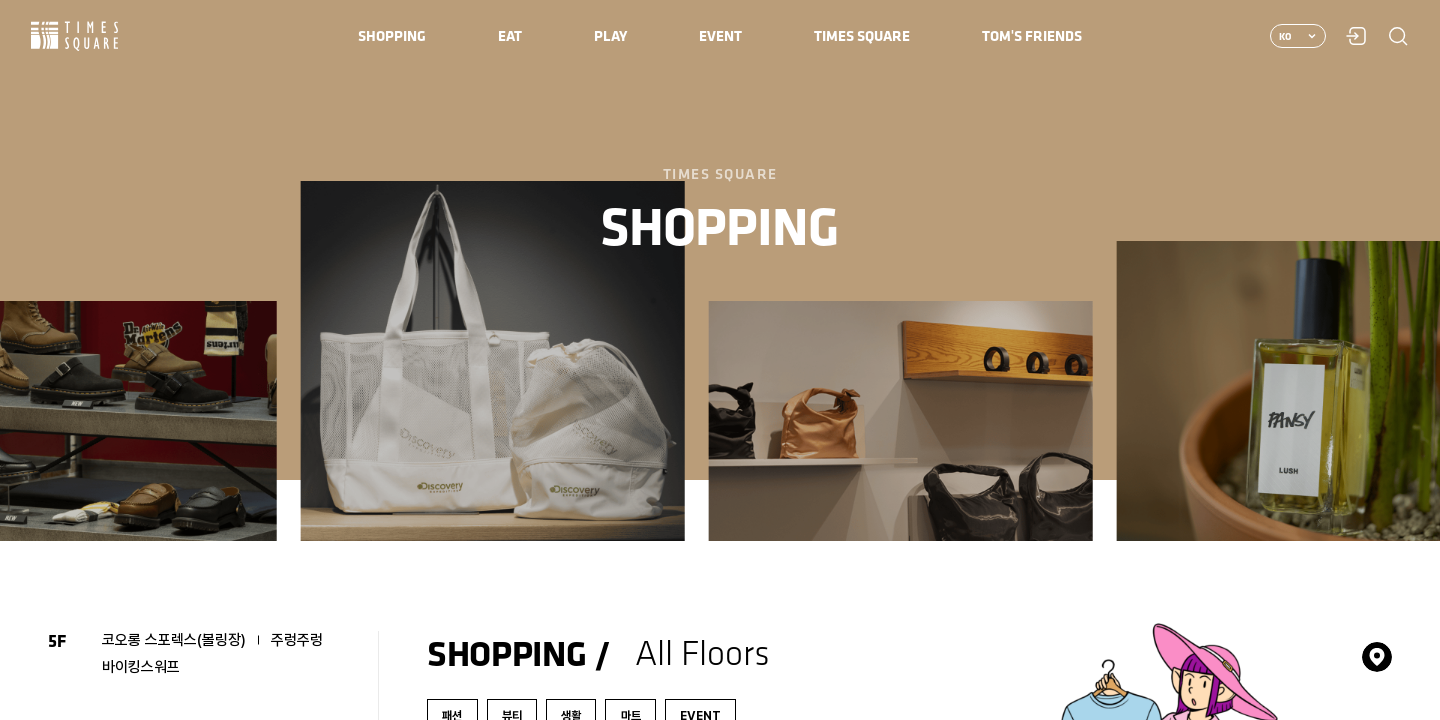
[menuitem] (392, 36)
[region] (720, 360)
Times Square (75, 36)
